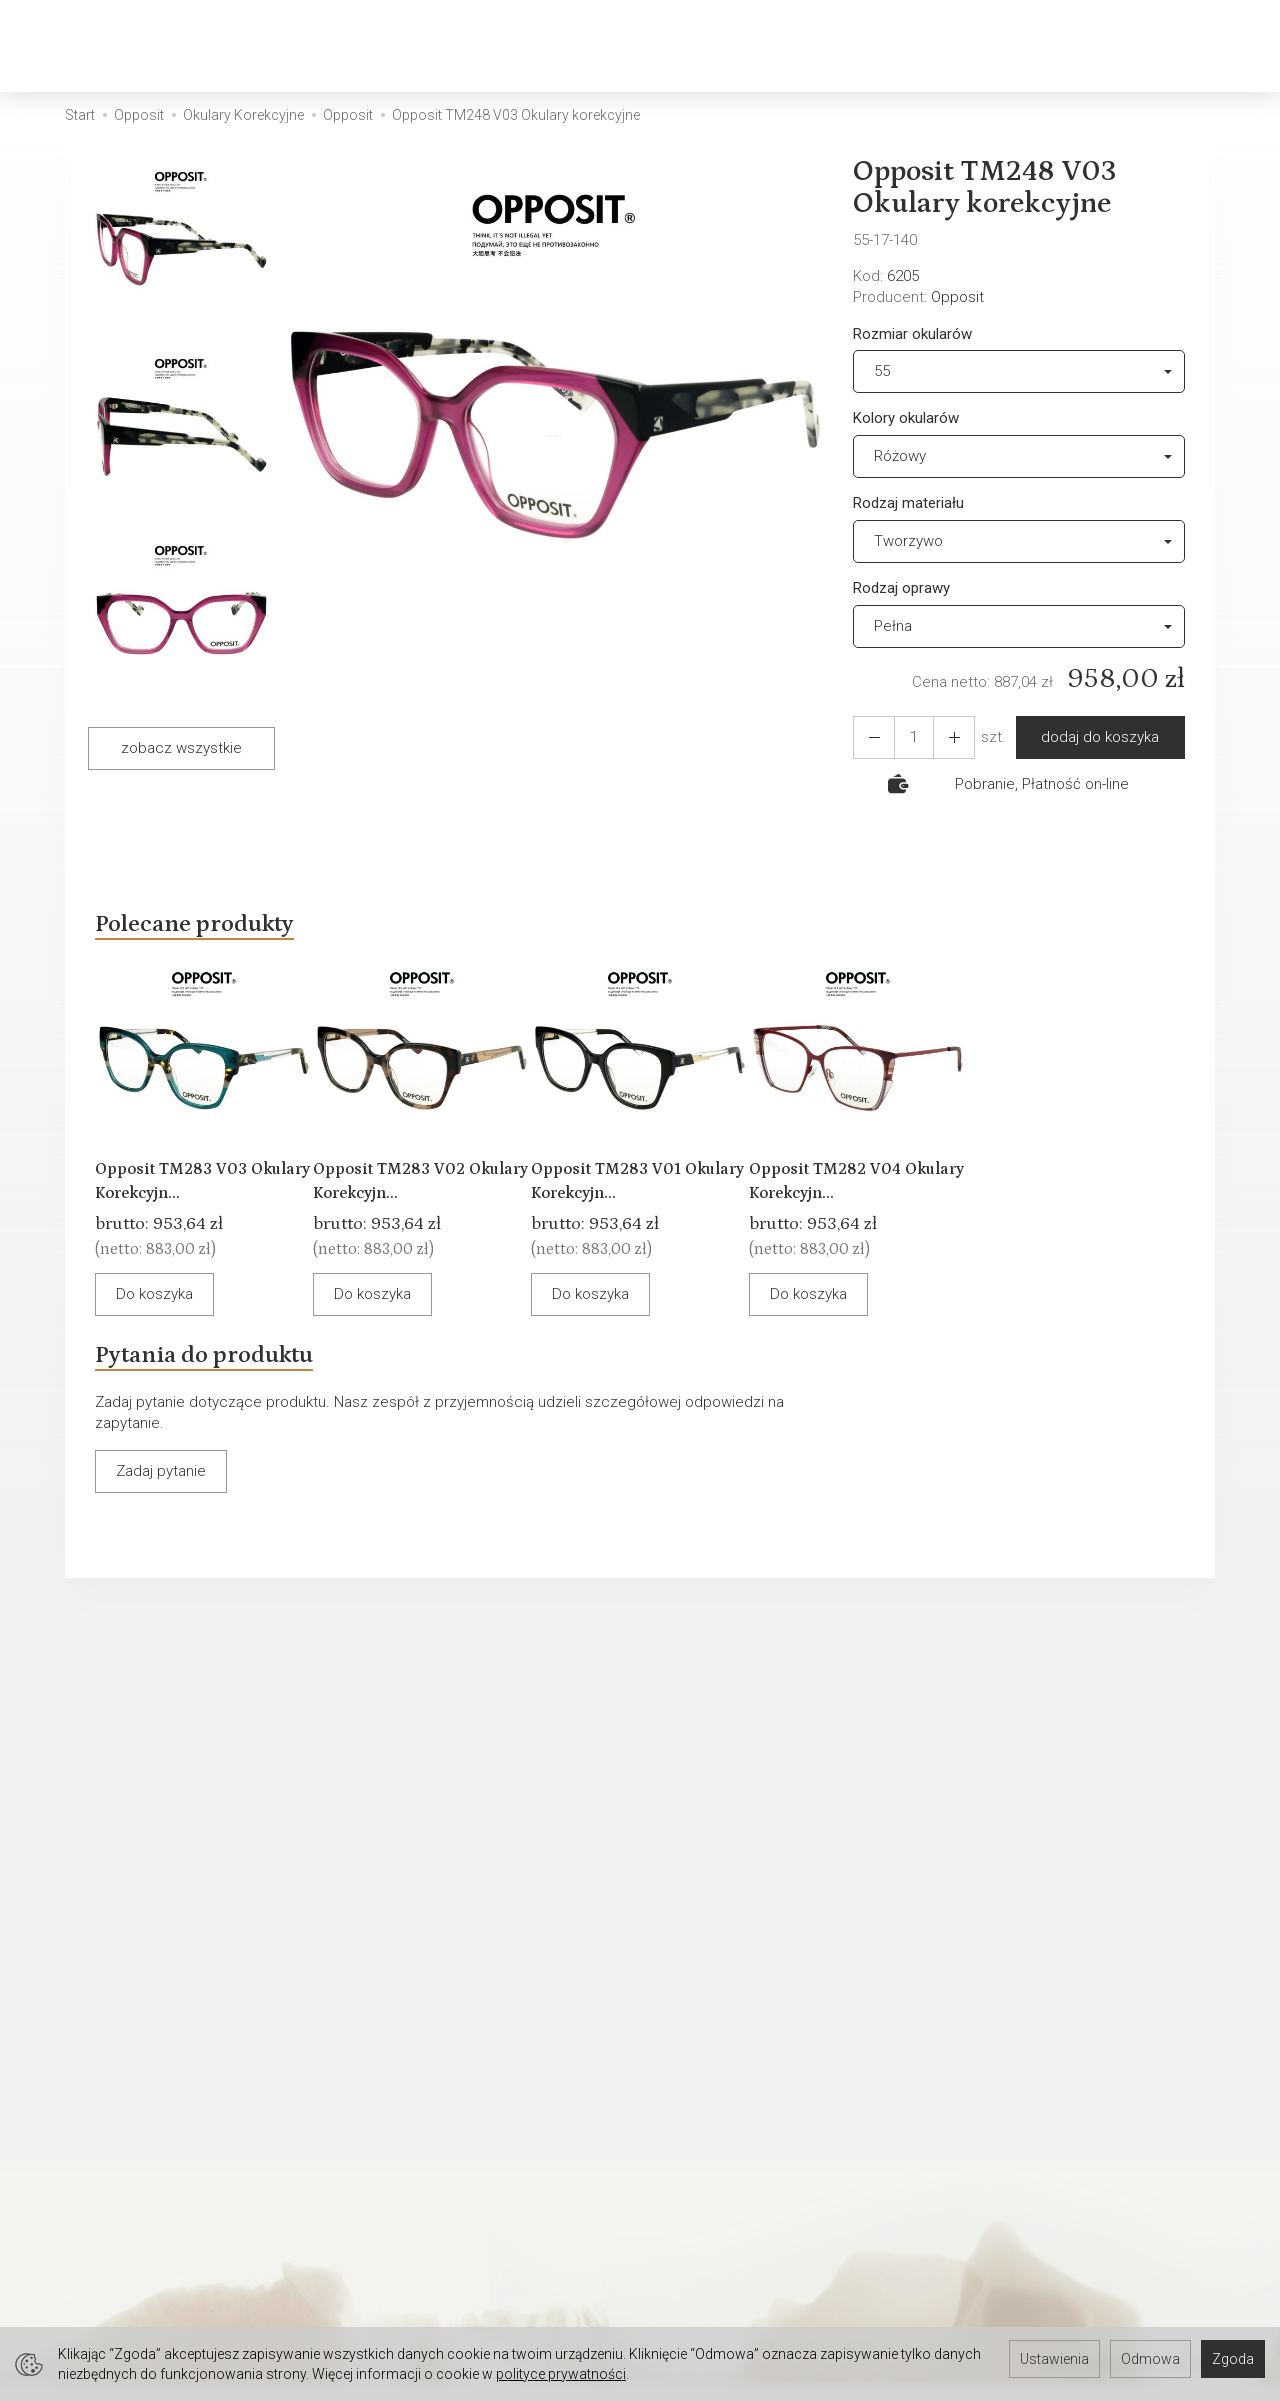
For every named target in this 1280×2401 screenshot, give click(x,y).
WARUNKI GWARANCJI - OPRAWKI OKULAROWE (762, 2126)
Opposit (957, 297)
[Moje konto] (1158, 46)
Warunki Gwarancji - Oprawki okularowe (487, 2057)
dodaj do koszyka (1092, 737)
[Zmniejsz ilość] (942, 737)
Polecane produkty (220, 928)
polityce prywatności (561, 2374)
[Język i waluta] (1210, 46)
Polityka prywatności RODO (742, 2065)
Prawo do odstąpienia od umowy (762, 2091)
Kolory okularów (906, 418)
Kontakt (90, 2013)
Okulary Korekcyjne (340, 46)
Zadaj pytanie (161, 1546)
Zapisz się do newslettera (445, 2246)
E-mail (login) (766, 1769)
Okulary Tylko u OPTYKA (143, 2039)
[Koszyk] (1106, 46)
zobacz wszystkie (181, 748)
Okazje (881, 46)
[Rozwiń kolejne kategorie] (955, 46)
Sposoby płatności (716, 2039)
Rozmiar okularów (912, 334)
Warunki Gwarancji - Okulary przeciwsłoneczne (448, 2022)
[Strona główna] (118, 46)
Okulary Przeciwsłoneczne (576, 46)
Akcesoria (770, 46)
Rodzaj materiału (908, 503)
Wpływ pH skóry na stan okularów (470, 2083)
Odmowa (1150, 2359)
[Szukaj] (1054, 46)
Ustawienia (1054, 2359)
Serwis (381, 1987)
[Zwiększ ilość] (870, 737)
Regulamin (687, 1987)
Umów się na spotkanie (143, 2298)
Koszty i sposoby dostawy (740, 2013)
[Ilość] (906, 737)
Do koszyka (172, 1343)
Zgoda (1233, 2359)
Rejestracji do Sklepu (136, 2246)
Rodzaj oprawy (901, 588)
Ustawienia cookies (130, 2065)
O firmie (91, 1987)
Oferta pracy (694, 2271)
